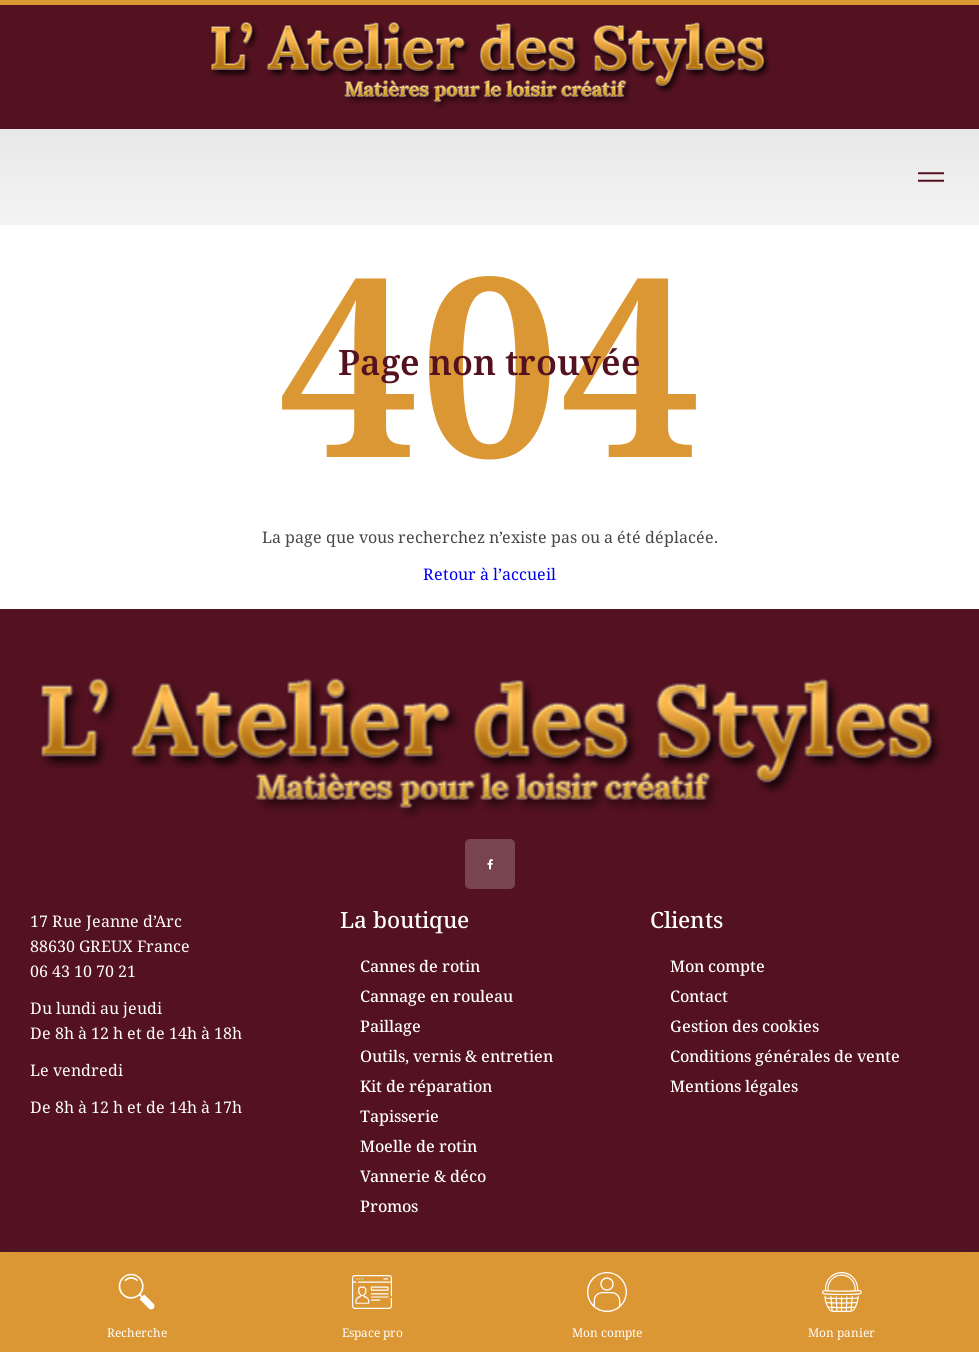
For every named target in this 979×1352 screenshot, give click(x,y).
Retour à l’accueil (489, 574)
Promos (389, 1206)
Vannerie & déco (423, 1176)
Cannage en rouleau (436, 996)
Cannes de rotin (420, 966)
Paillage (390, 1026)
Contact (699, 996)
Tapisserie (399, 1116)
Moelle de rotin (418, 1146)
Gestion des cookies (744, 1026)
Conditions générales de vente (785, 1056)
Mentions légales (734, 1086)
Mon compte (717, 966)
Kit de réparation (426, 1086)
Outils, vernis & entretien (456, 1056)
